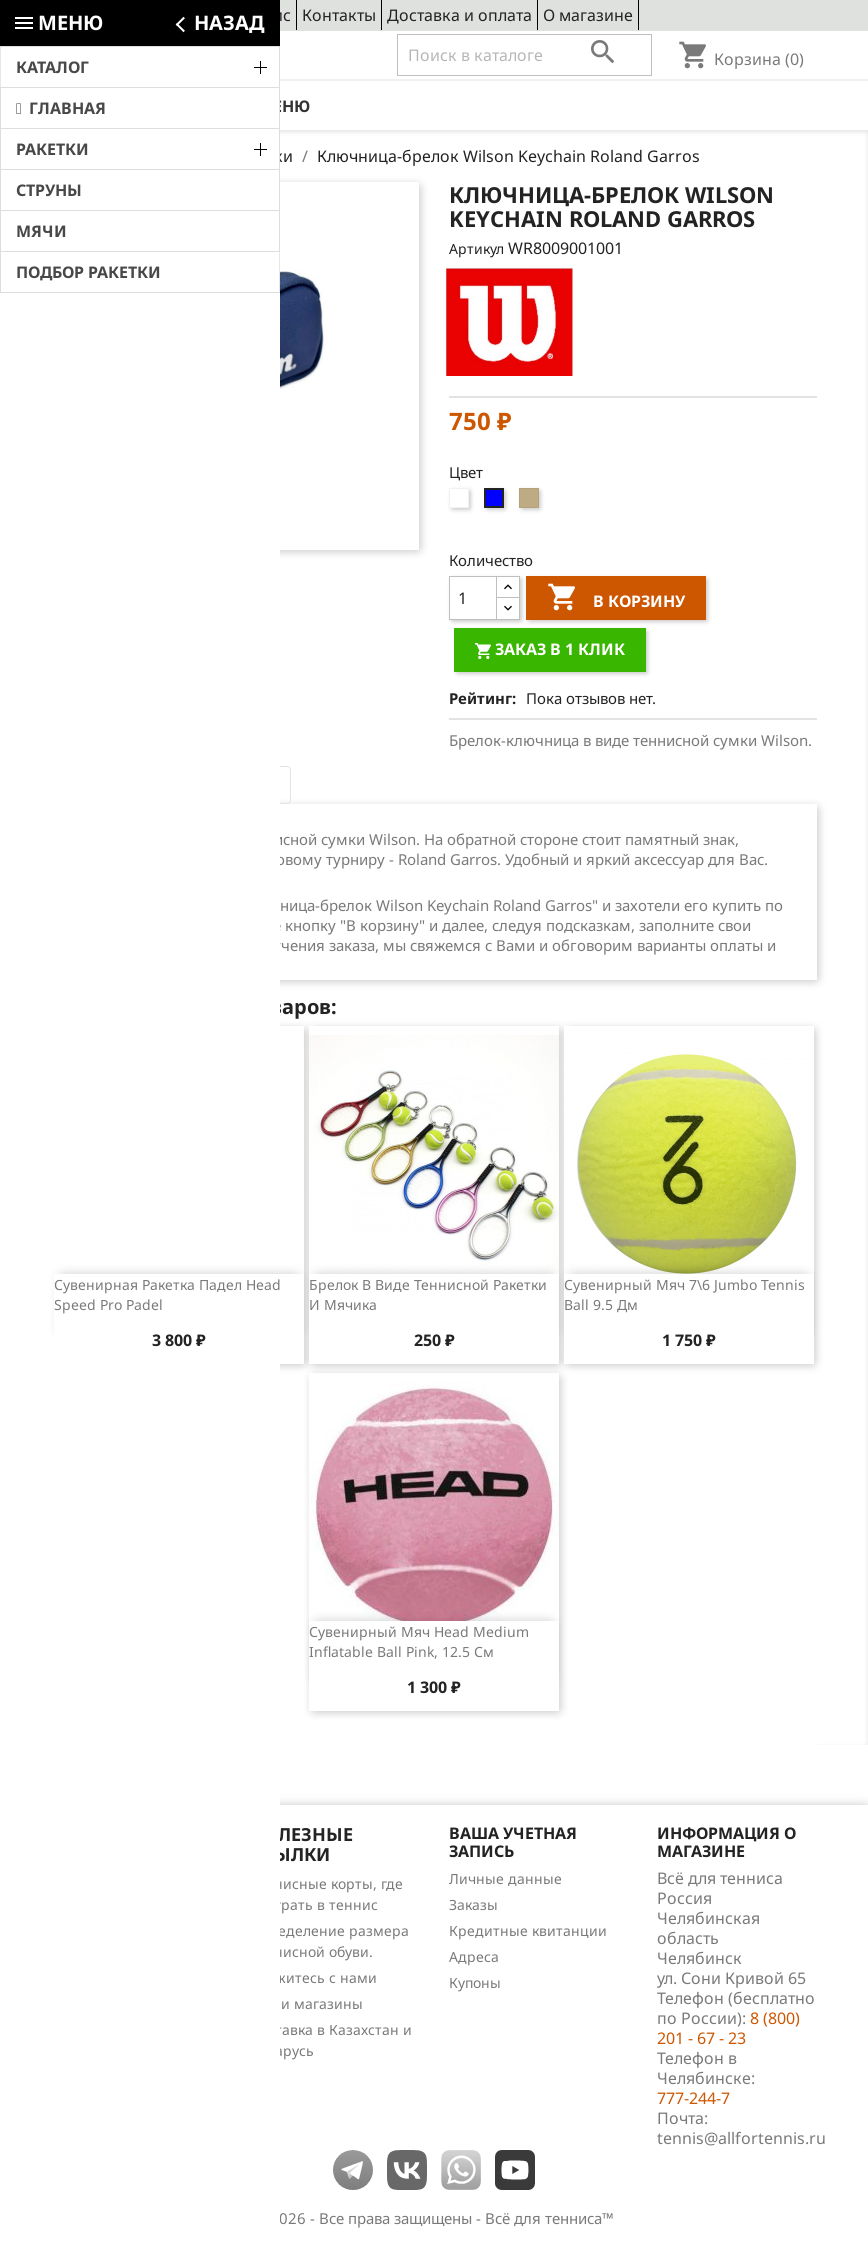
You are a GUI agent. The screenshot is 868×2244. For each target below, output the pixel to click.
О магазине (588, 15)
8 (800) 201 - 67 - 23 (198, 56)
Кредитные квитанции (528, 1930)
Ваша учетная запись (513, 1842)
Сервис (263, 15)
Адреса (474, 1956)
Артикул (476, 248)
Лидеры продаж (108, 1935)
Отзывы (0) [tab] (229, 785)
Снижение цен (103, 1883)
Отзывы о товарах (115, 1961)
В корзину (616, 600)
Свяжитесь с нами (313, 1977)
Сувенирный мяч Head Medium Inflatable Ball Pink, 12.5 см (419, 1641)
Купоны (475, 1982)
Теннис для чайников (126, 2013)
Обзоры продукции (118, 1987)
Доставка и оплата (459, 15)
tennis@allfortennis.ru (741, 2138)
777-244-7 (693, 2098)
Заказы (473, 1904)
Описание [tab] (110, 785)
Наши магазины (306, 2003)
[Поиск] (524, 55)
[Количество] (473, 598)
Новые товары (102, 1909)
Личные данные (505, 1878)
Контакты (339, 15)
